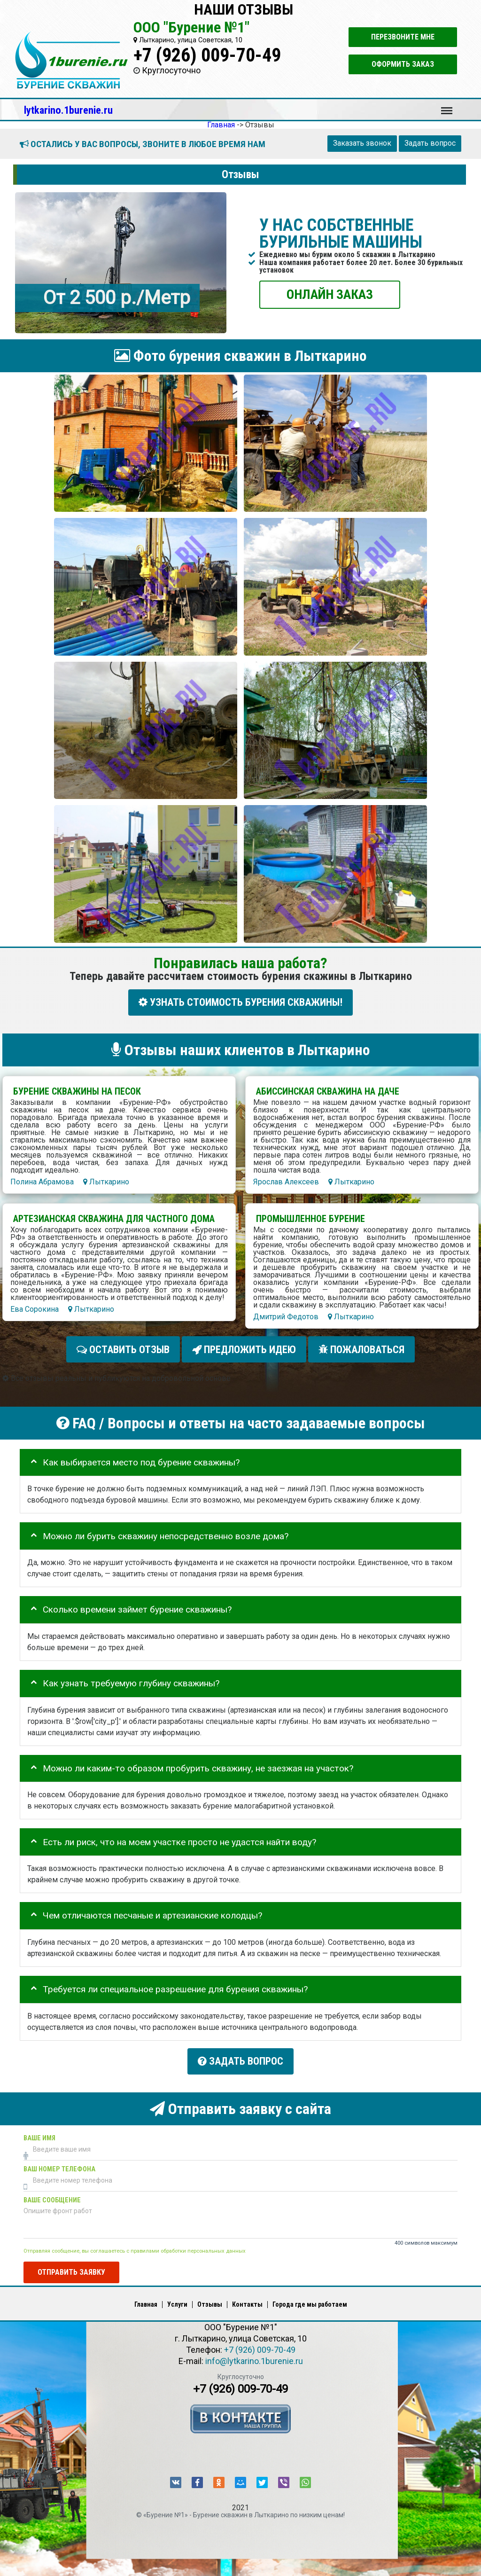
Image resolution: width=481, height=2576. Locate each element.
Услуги (177, 2295)
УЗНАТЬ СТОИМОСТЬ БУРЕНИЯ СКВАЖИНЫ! (240, 1002)
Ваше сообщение (52, 2191)
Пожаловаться (361, 1346)
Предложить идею (244, 1346)
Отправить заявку (71, 2263)
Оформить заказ (403, 64)
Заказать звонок (362, 143)
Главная (145, 2295)
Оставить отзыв (123, 1346)
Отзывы (209, 2295)
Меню (446, 106)
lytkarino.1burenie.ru (68, 110)
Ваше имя (39, 2129)
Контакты (247, 2295)
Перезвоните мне (402, 36)
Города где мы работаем (309, 2295)
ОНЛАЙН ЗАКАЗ (330, 294)
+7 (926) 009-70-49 (207, 55)
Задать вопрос (430, 143)
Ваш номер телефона (59, 2160)
